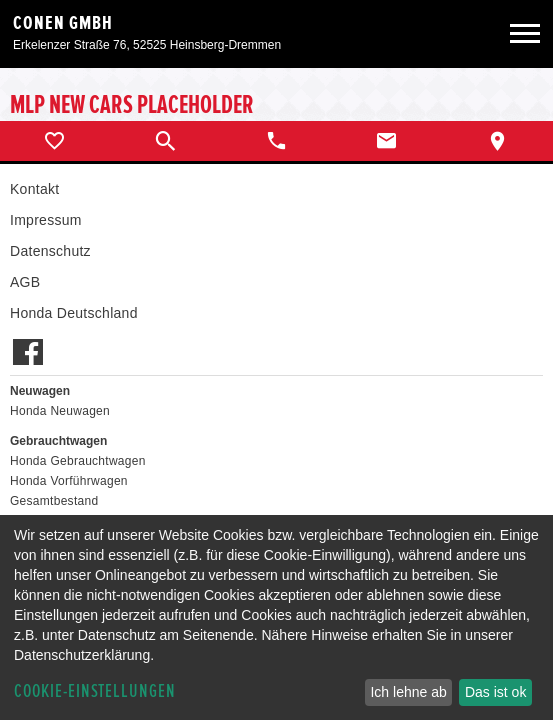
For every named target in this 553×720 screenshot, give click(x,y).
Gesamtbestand (54, 501)
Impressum (46, 220)
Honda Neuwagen (60, 411)
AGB (25, 282)
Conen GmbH (63, 23)
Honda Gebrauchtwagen (78, 461)
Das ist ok (495, 692)
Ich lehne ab (408, 692)
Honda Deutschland (74, 313)
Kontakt (34, 189)
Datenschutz (50, 251)
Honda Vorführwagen (69, 481)
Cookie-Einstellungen (95, 691)
